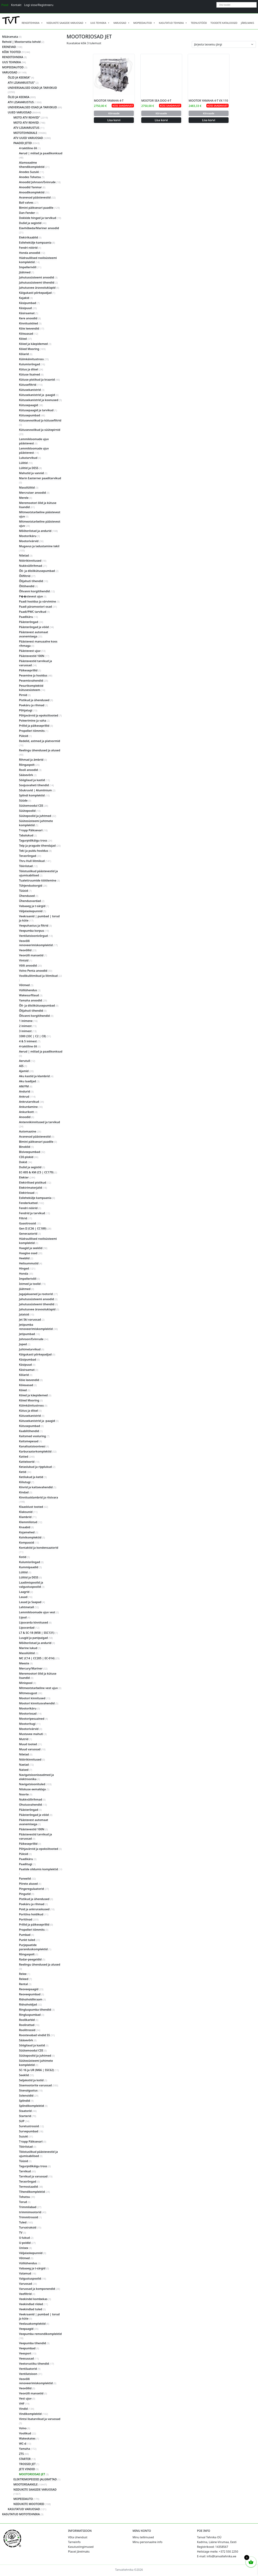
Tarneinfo (74, 2542)
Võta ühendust (77, 2537)
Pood (4, 5)
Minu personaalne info (148, 2542)
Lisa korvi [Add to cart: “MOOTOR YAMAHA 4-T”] (113, 120)
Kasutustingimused (81, 2547)
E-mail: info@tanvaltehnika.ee (216, 2556)
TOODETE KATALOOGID (223, 22)
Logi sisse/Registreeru (38, 5)
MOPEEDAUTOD (144, 22)
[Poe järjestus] (224, 44)
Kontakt (16, 5)
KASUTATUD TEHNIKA (173, 22)
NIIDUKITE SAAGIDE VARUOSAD (66, 22)
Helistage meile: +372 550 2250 (217, 2551)
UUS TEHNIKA (100, 22)
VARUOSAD (121, 22)
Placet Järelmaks (78, 2551)
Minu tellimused (143, 2537)
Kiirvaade (114, 113)
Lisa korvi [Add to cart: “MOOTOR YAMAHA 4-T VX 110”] (208, 120)
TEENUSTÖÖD (199, 22)
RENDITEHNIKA (32, 22)
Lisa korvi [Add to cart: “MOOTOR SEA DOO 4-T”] (161, 120)
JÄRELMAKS (247, 22)
